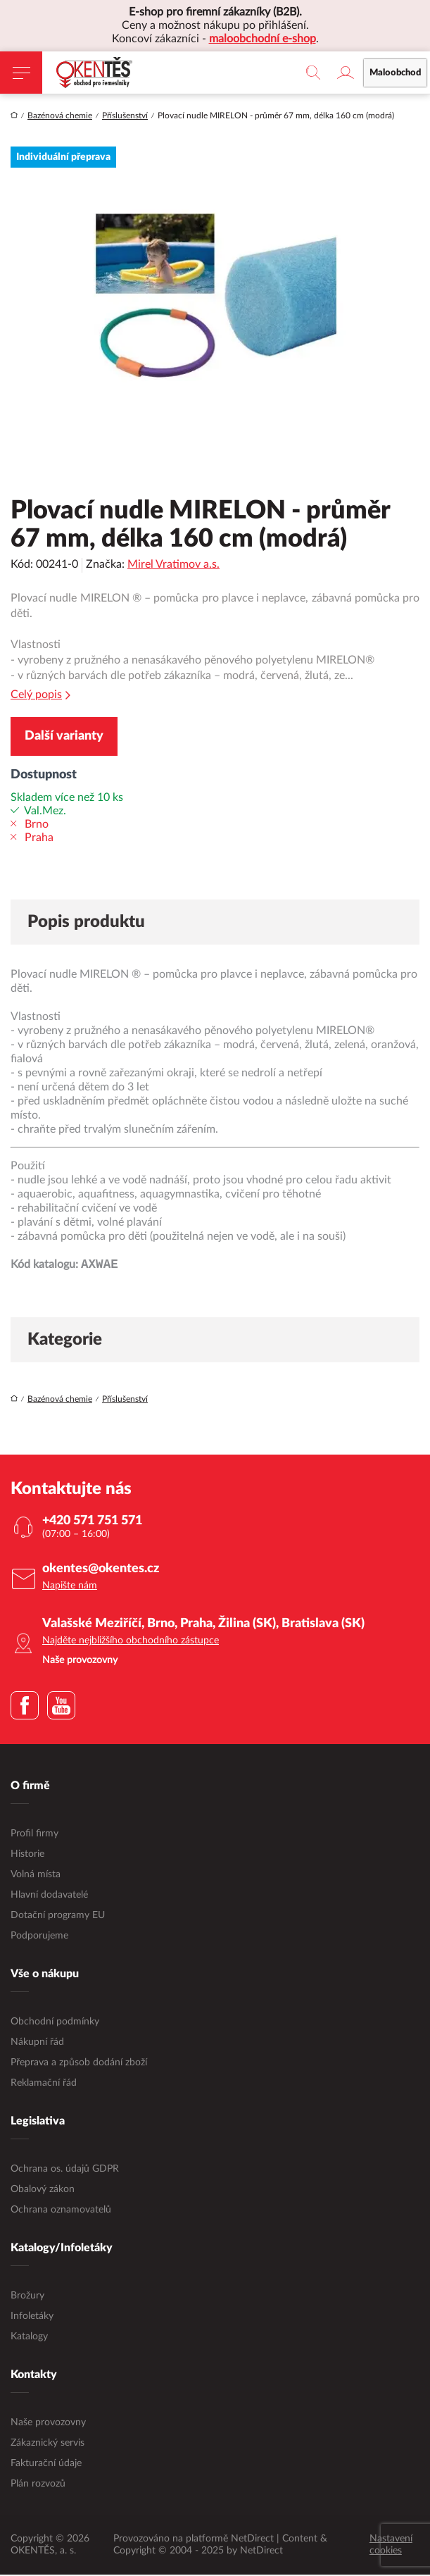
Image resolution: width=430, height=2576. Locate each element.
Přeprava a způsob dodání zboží (79, 2064)
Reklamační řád (44, 2084)
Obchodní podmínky (55, 2023)
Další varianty (64, 736)
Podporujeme (39, 1937)
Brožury (27, 2297)
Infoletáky (32, 2317)
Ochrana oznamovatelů (61, 2211)
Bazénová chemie (59, 115)
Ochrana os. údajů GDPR (65, 2170)
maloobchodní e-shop (262, 38)
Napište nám (69, 1587)
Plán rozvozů (38, 2485)
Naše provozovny (48, 2424)
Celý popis (40, 695)
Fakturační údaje (46, 2465)
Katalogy (29, 2338)
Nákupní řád (37, 2043)
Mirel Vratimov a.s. (173, 564)
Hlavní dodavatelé (49, 1896)
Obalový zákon (43, 2191)
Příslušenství (125, 115)
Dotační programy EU (58, 1917)
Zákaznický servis (47, 2444)
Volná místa (36, 1876)
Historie (27, 1855)
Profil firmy (34, 1835)
